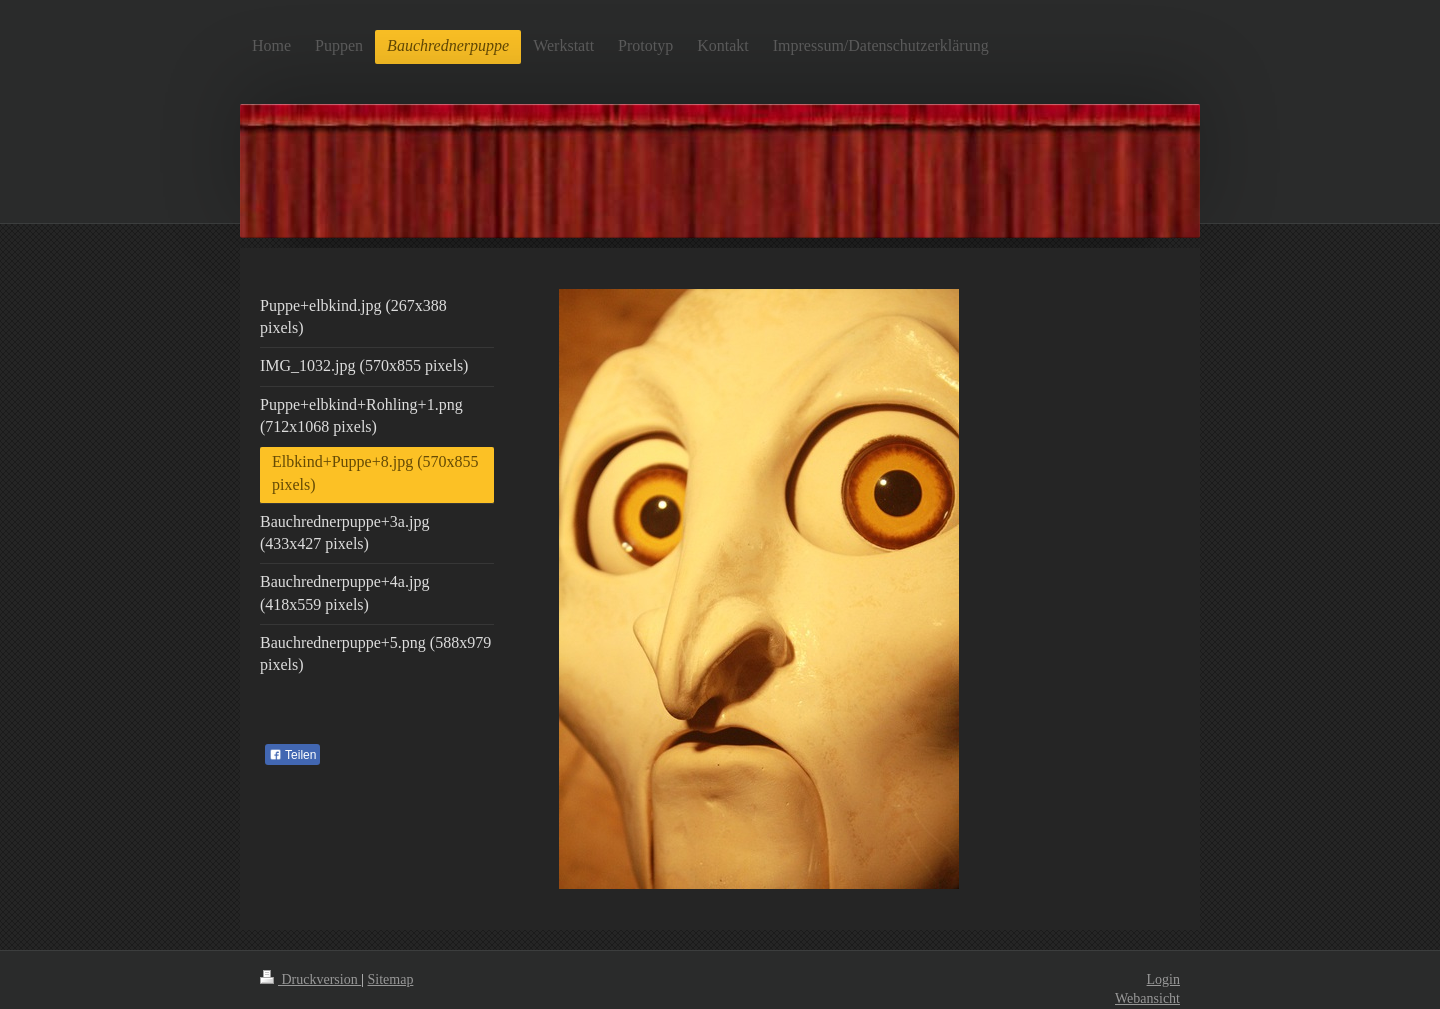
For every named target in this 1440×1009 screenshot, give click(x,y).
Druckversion (310, 979)
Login (1163, 979)
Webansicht (1147, 998)
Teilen (292, 755)
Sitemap (391, 979)
